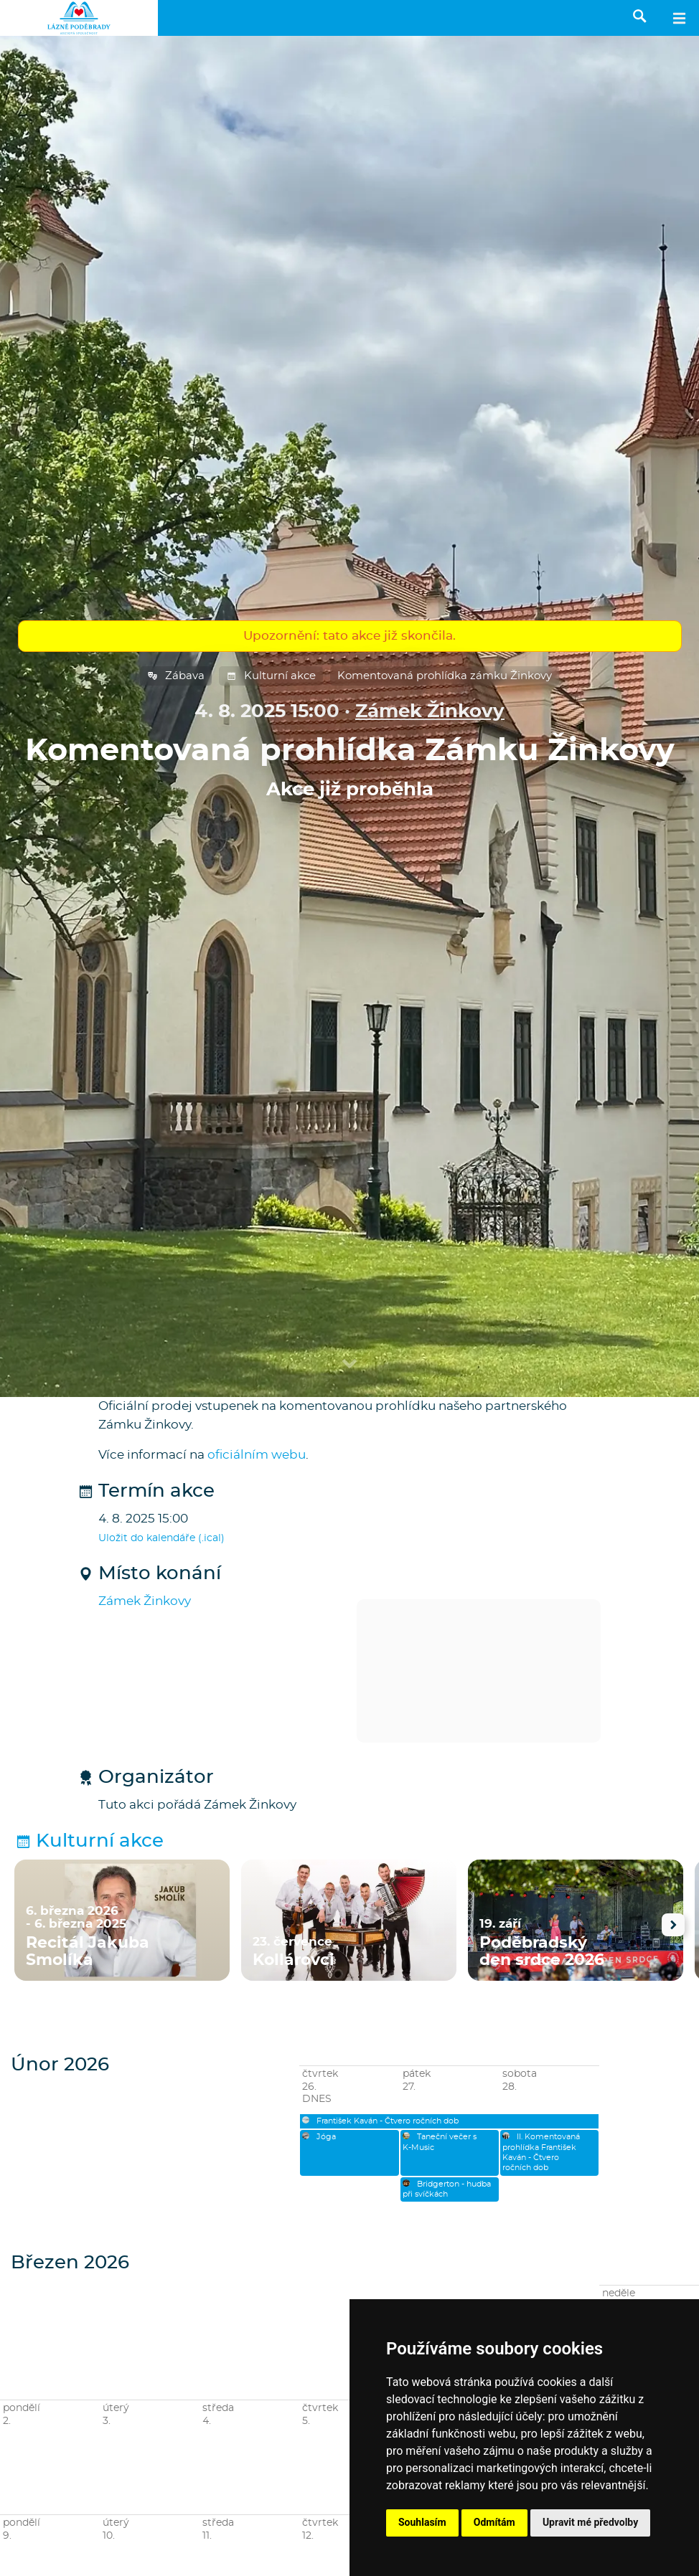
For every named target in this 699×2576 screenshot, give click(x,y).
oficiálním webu (256, 1455)
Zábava (176, 676)
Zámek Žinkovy (430, 712)
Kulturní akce (271, 676)
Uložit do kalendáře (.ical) (161, 1538)
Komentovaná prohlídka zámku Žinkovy (444, 676)
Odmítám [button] (494, 2522)
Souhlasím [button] (422, 2522)
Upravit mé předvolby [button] (590, 2522)
